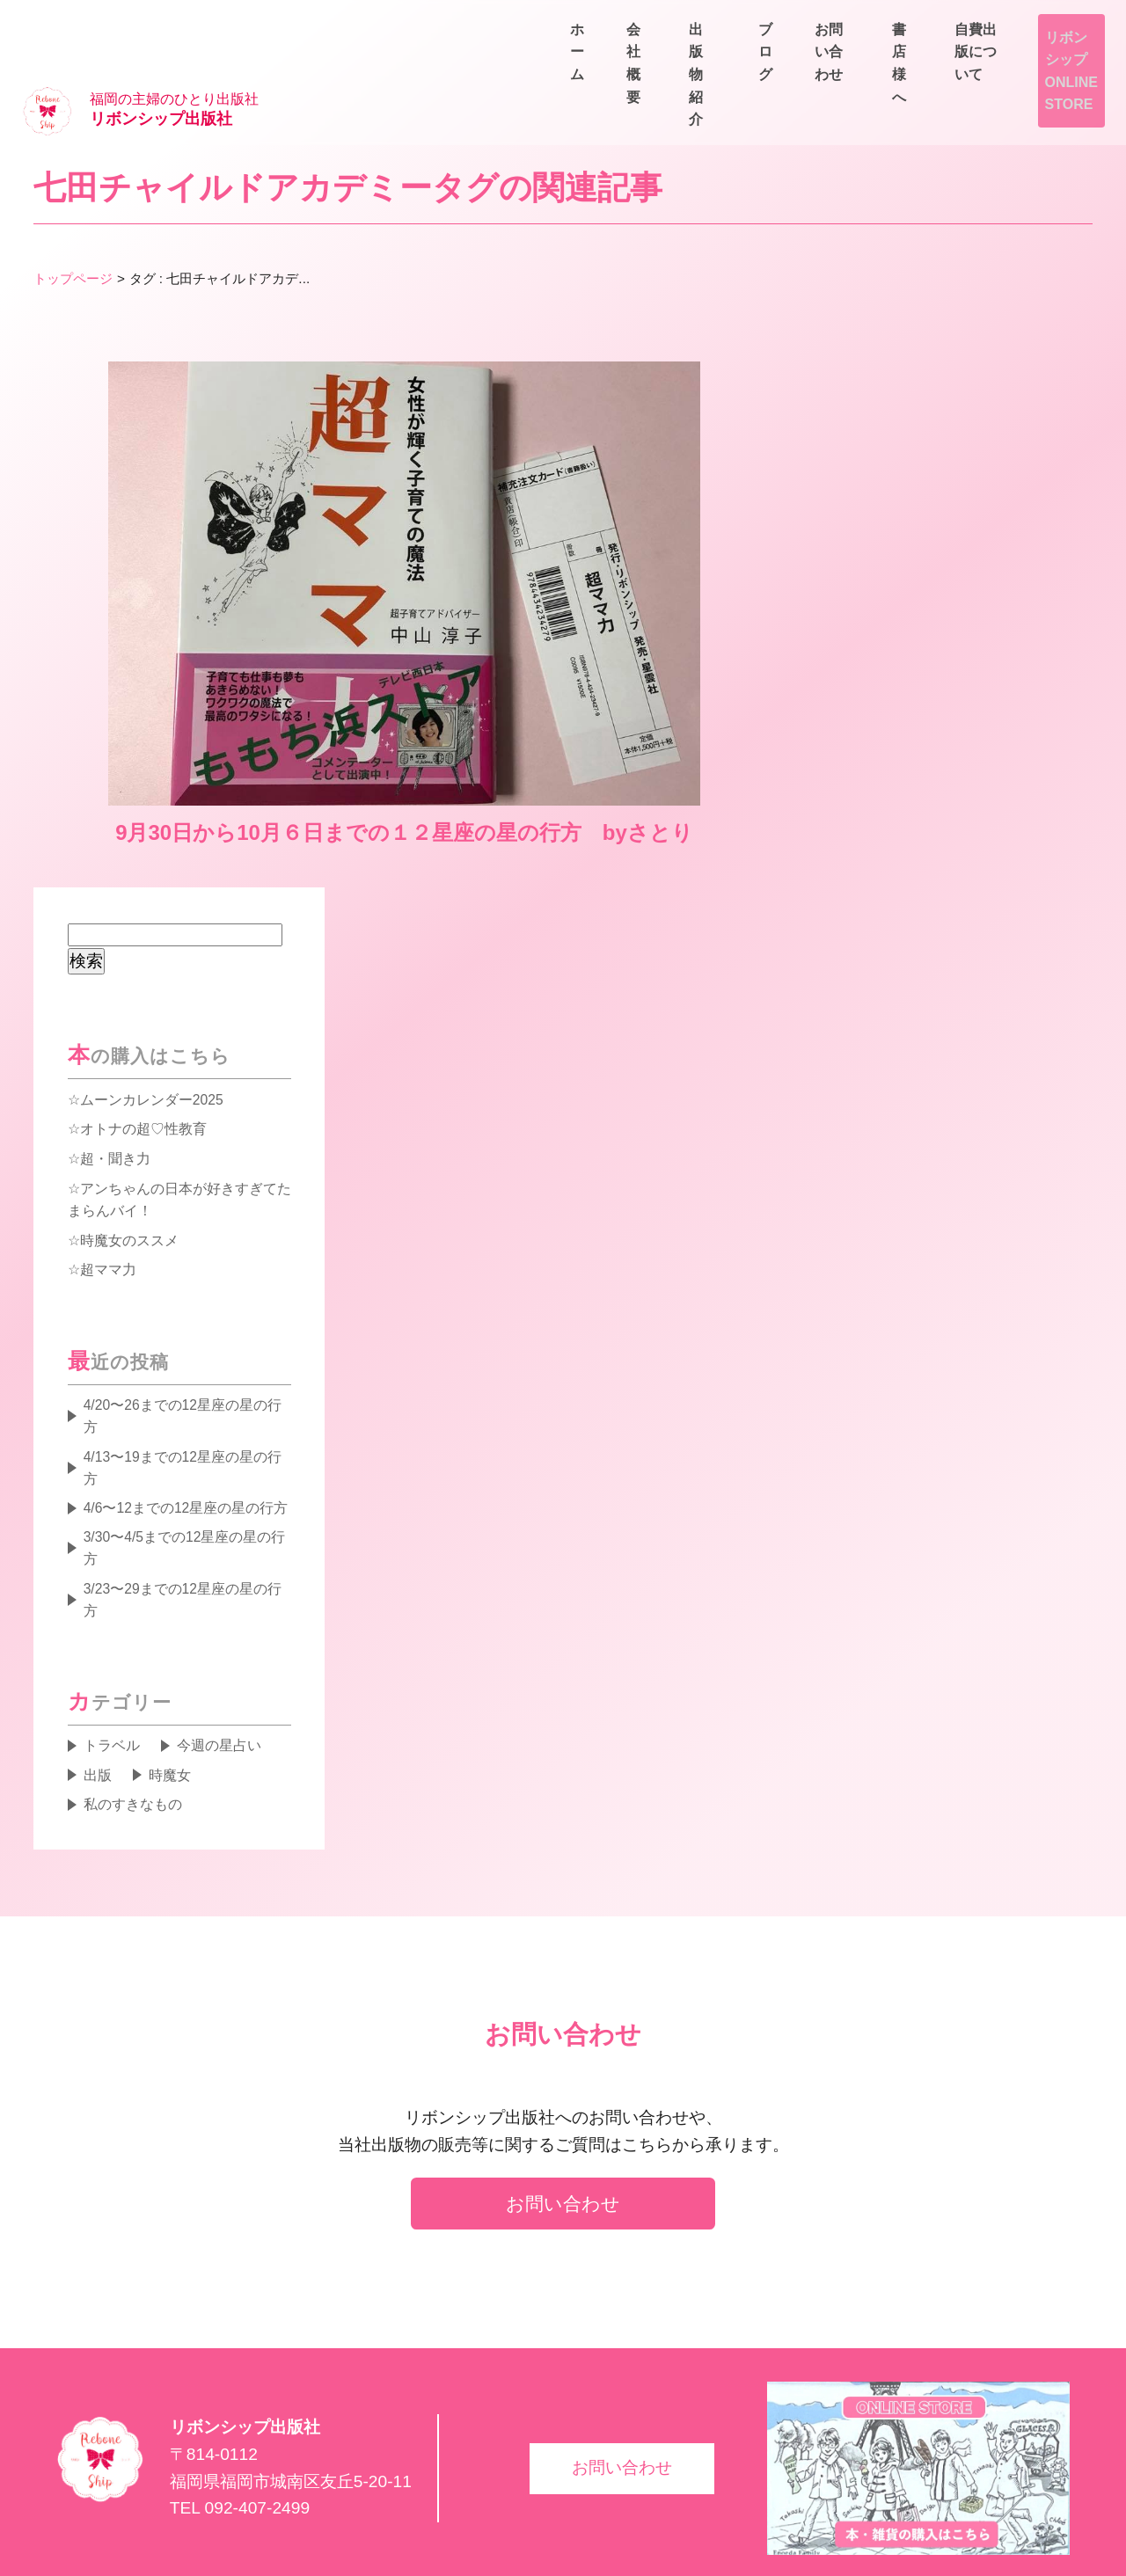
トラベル (112, 1647)
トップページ (73, 222)
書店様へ (915, 22)
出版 (98, 1677)
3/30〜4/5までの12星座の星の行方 (186, 1446)
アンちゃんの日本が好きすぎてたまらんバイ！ (179, 1091)
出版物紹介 (851, 62)
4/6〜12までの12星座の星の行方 (187, 1405)
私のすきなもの (133, 1707)
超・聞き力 (115, 1049)
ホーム (654, 62)
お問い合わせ (1055, 62)
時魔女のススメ (129, 1133)
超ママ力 (108, 1163)
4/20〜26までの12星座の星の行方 (184, 1310)
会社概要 (746, 62)
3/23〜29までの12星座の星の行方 (184, 1499)
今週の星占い (221, 1647)
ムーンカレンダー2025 (152, 989)
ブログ (950, 62)
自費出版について (1041, 22)
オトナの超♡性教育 (143, 1019)
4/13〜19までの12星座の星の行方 (184, 1363)
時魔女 (172, 1677)
